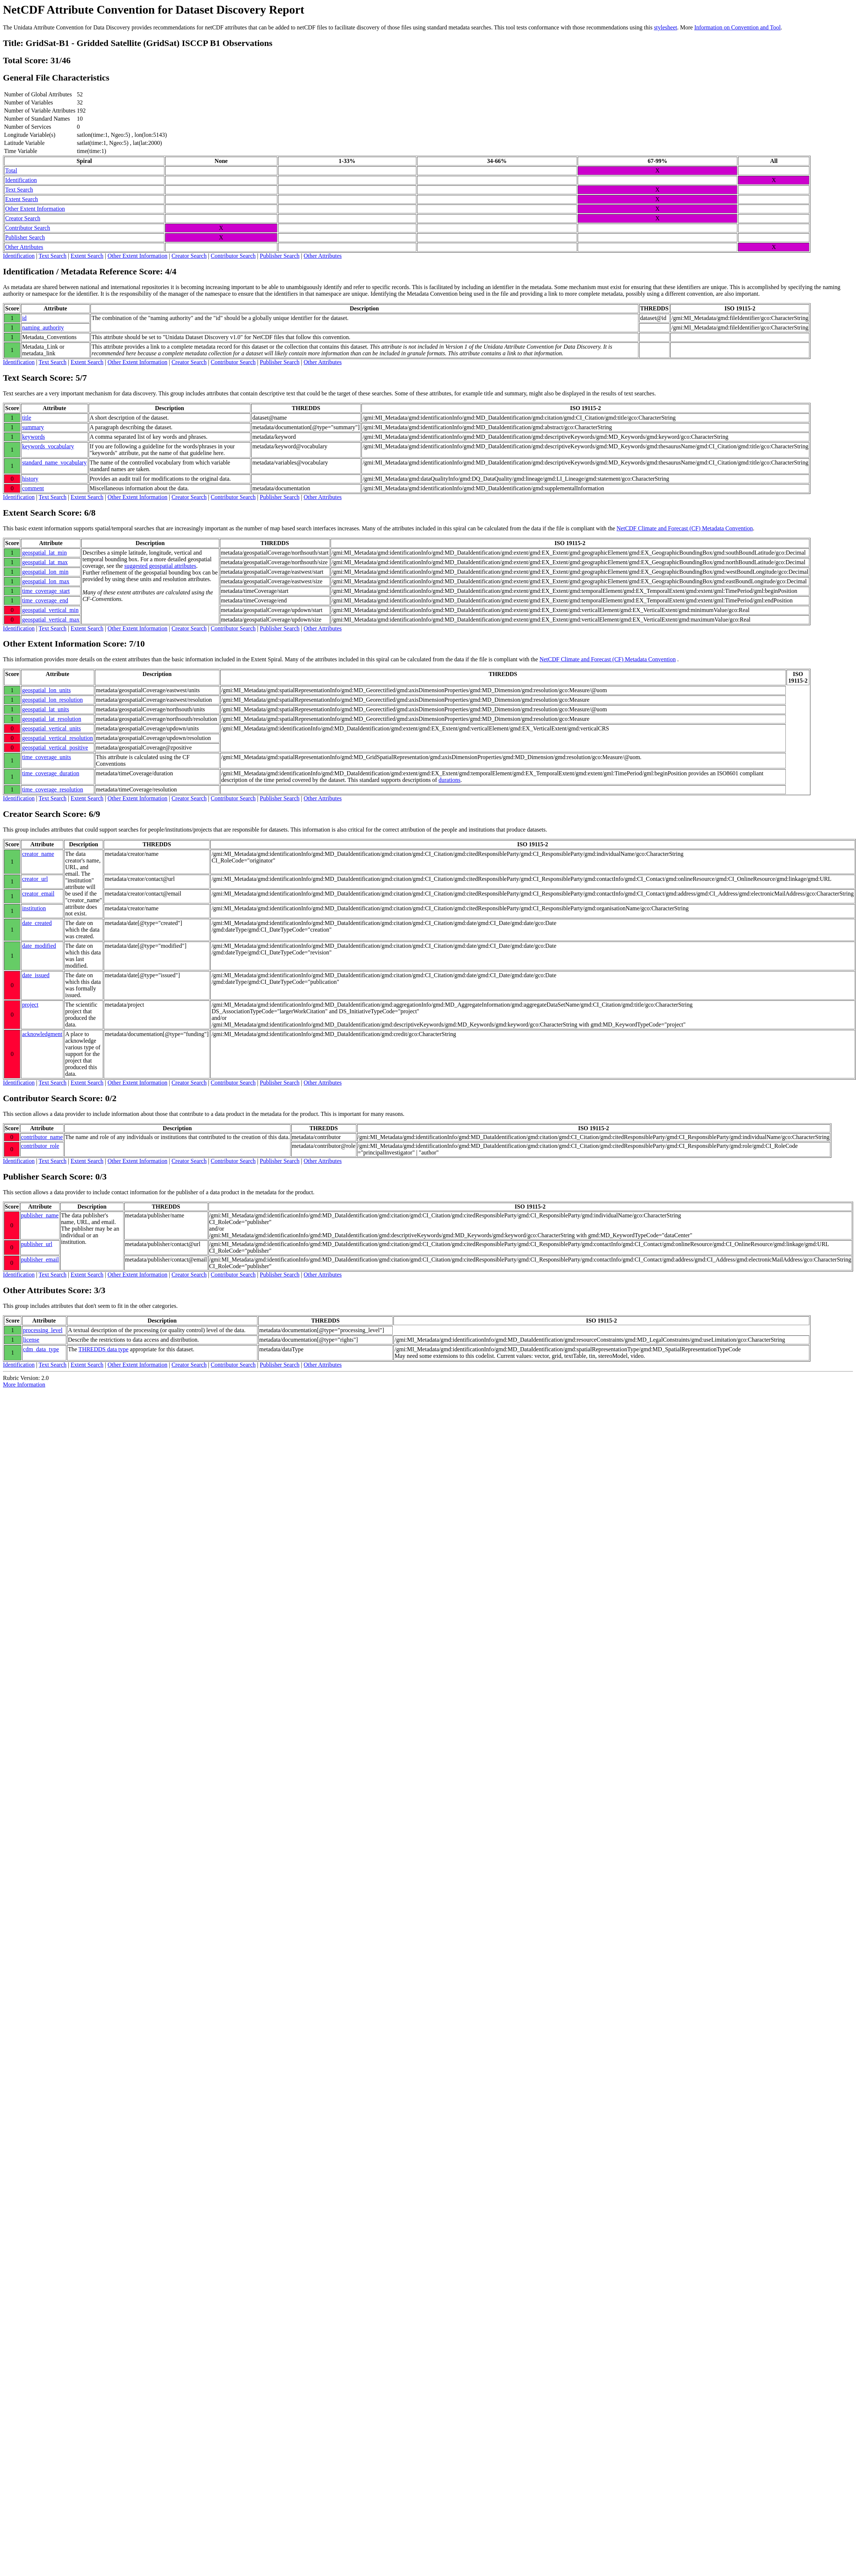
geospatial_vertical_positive (55, 747)
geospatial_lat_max (45, 562)
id (24, 318)
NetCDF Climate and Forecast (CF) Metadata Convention (685, 528)
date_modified (39, 946)
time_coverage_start (46, 591)
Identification (21, 180)
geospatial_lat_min (44, 552)
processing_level (43, 1330)
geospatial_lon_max (45, 581)
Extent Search (21, 199)
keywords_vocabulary (48, 446)
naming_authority (43, 327)
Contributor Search (27, 228)
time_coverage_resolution (52, 789)
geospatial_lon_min (45, 572)
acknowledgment (42, 1034)
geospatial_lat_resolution (51, 719)
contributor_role (40, 1146)
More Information (24, 1384)
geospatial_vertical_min (50, 610)
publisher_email (40, 1259)
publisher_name (39, 1215)
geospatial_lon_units (46, 690)
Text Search (19, 189)
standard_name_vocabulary (54, 462)
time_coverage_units (46, 757)
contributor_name (42, 1137)
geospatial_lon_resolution (52, 700)
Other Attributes (24, 247)
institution (34, 908)
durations (450, 780)
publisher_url (36, 1244)
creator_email (38, 893)
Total (11, 170)
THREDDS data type (103, 1349)
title (26, 417)
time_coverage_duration (50, 773)
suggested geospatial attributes (160, 566)
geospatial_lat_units (45, 709)
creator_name (38, 854)
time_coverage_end (45, 600)
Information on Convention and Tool (737, 27)
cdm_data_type (41, 1349)
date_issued (36, 975)
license (31, 1340)
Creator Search (22, 218)
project (30, 1004)
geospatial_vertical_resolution (57, 738)
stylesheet (665, 27)
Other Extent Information (35, 209)
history (30, 479)
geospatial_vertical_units (51, 728)
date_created (37, 923)
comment (33, 488)
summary (33, 427)
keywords (33, 437)
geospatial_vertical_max (50, 619)
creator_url (35, 879)
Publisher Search (25, 237)
